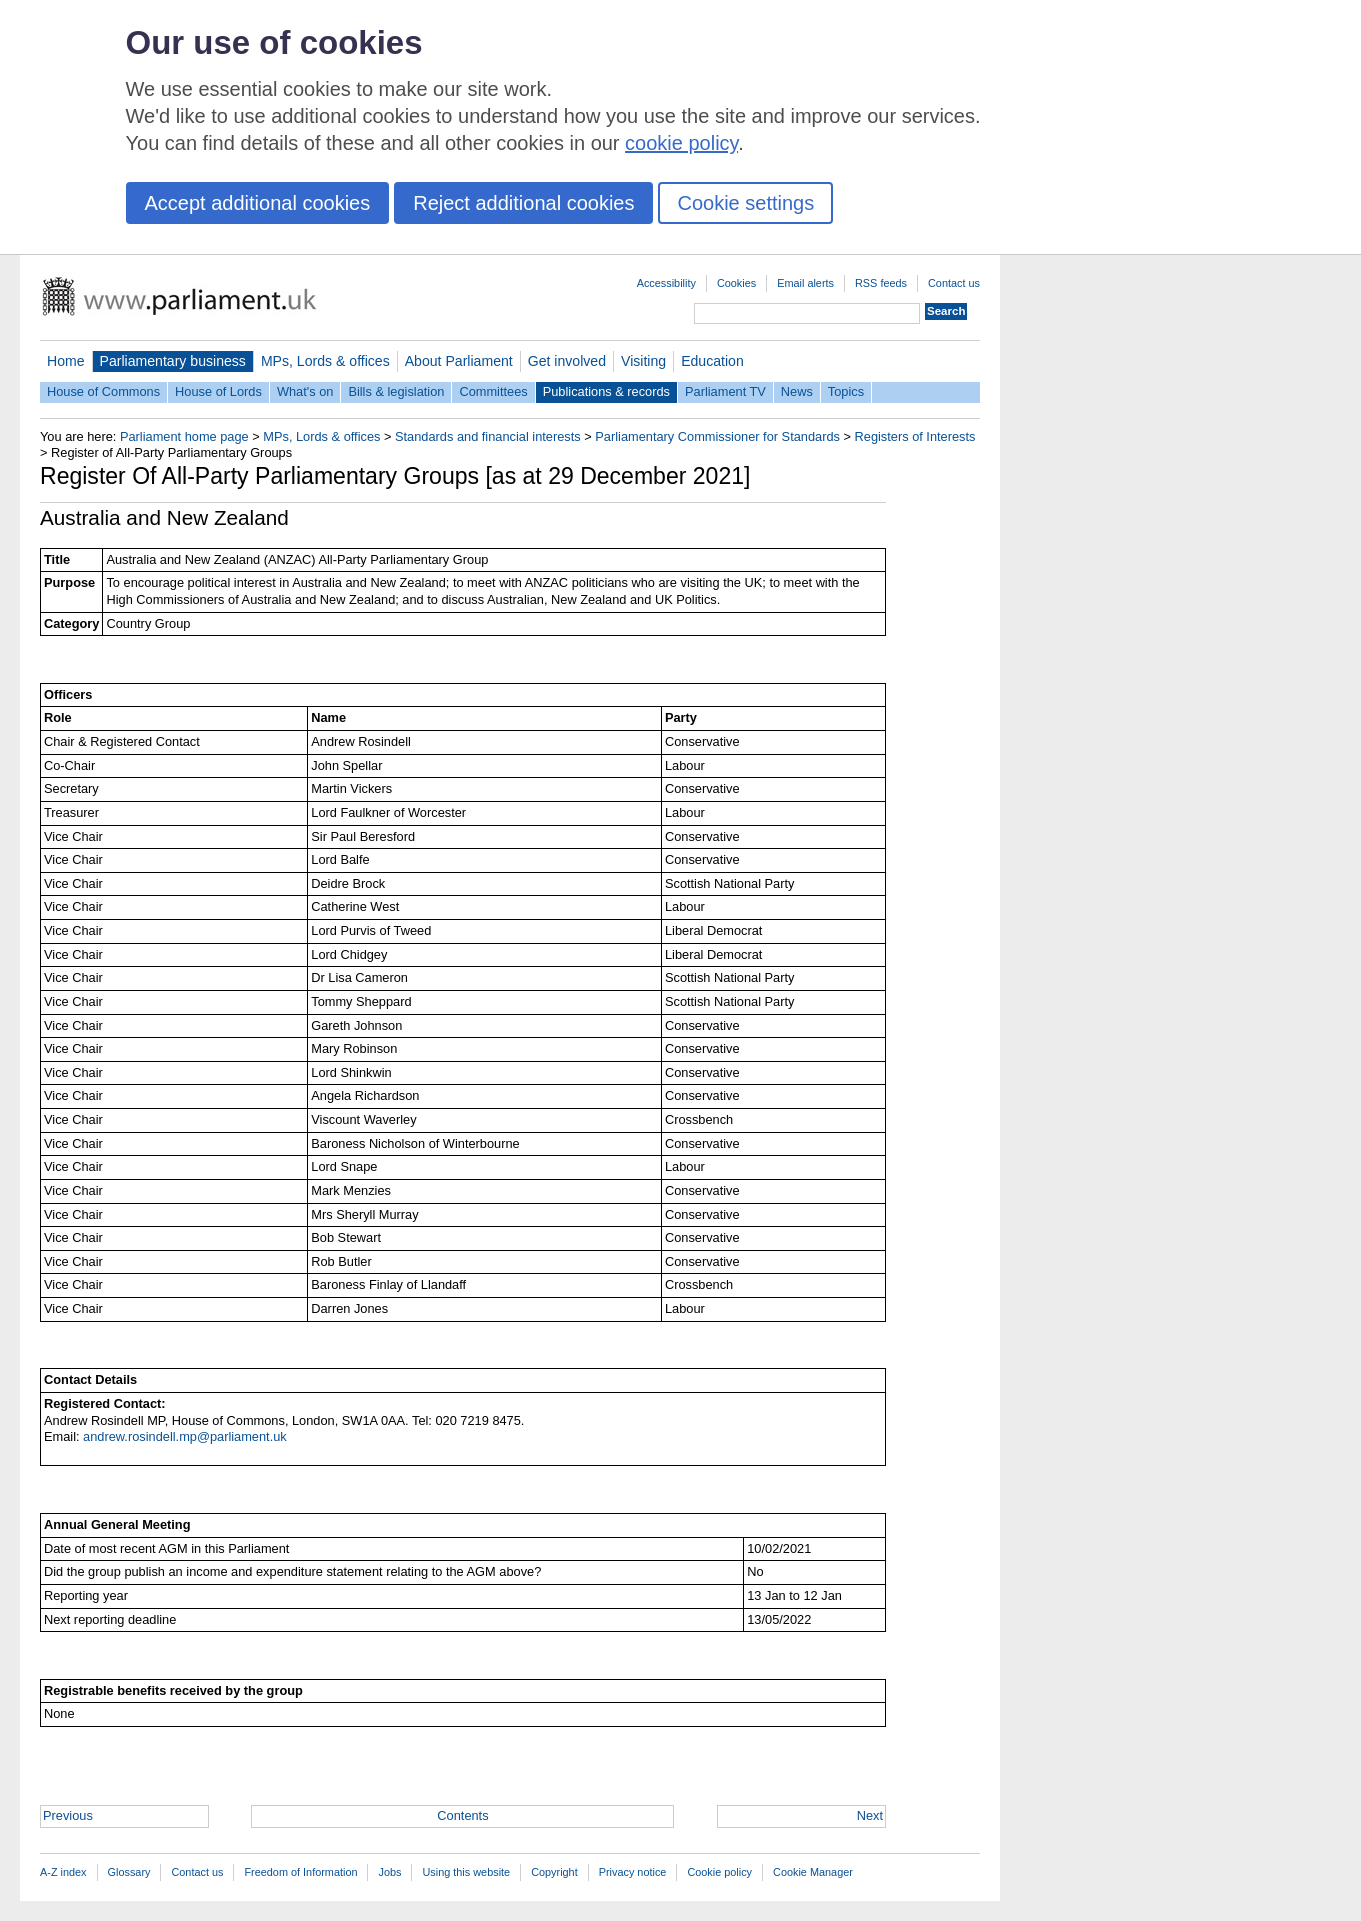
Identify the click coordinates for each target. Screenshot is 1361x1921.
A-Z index (63, 1872)
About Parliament (459, 361)
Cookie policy (719, 1872)
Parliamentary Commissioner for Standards (717, 436)
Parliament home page (184, 436)
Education (712, 361)
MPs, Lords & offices (325, 361)
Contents (462, 1815)
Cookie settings (745, 203)
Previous (68, 1815)
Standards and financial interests (488, 436)
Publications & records (606, 391)
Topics (846, 391)
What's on (305, 391)
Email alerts (805, 283)
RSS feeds (881, 283)
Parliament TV (725, 391)
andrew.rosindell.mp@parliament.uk (185, 1436)
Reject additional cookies (523, 203)
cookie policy (681, 143)
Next (870, 1815)
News (797, 391)
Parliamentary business (173, 361)
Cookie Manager (813, 1872)
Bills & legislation (396, 391)
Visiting (643, 361)
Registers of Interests (915, 436)
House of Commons (103, 391)
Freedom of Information (300, 1872)
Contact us (954, 283)
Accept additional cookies (258, 203)
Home (66, 361)
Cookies (736, 283)
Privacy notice (633, 1872)
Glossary (129, 1872)
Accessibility (666, 283)
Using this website (466, 1872)
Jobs (389, 1872)
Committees (493, 391)
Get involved (567, 361)
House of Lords (218, 391)
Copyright (554, 1872)
